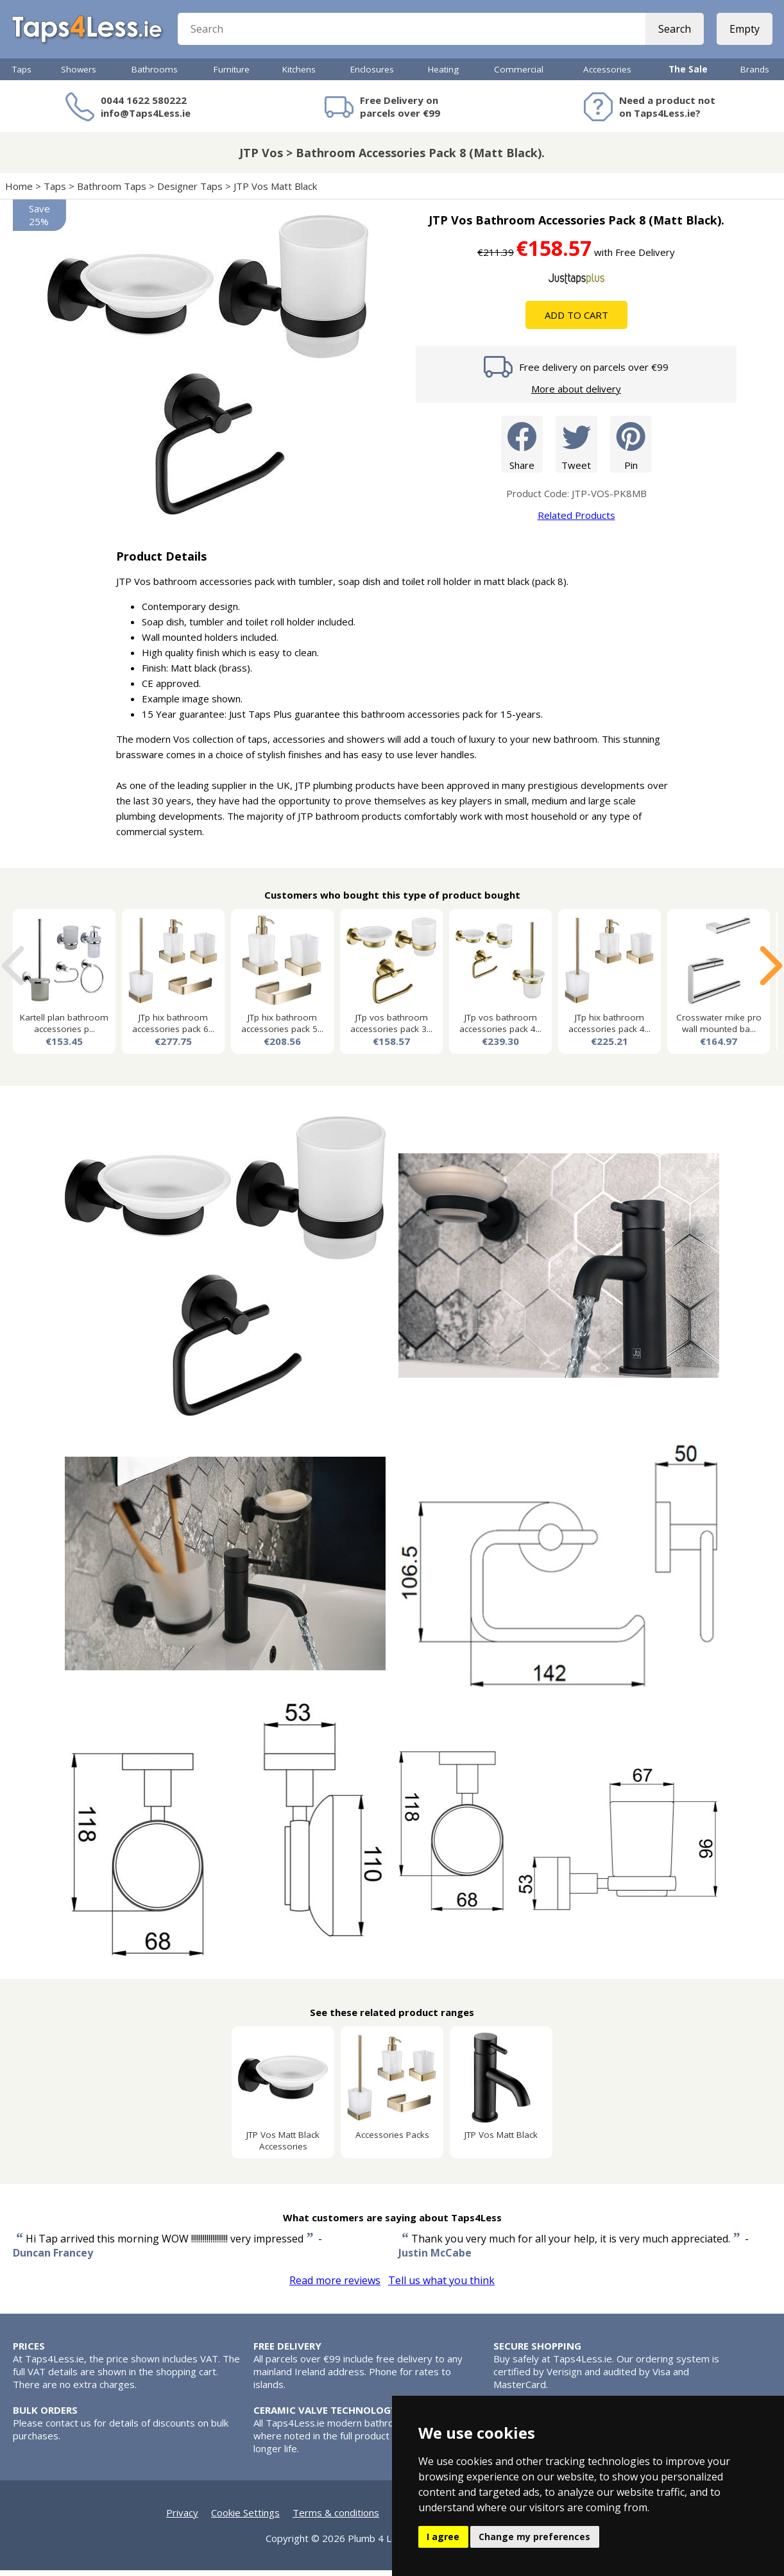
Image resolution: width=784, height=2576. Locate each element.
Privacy (182, 2518)
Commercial (518, 75)
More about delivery (576, 394)
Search (673, 32)
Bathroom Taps (111, 191)
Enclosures (372, 75)
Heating (443, 75)
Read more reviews (334, 2286)
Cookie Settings (245, 2518)
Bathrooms (155, 75)
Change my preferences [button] (534, 2536)
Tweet (576, 449)
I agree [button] (443, 2536)
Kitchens (299, 75)
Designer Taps (190, 191)
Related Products (576, 520)
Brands (754, 75)
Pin (631, 449)
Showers (78, 75)
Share (522, 449)
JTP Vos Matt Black (275, 191)
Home (19, 191)
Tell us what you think (441, 2286)
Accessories (607, 75)
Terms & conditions (336, 2518)
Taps (21, 75)
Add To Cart (576, 320)
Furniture (232, 75)
